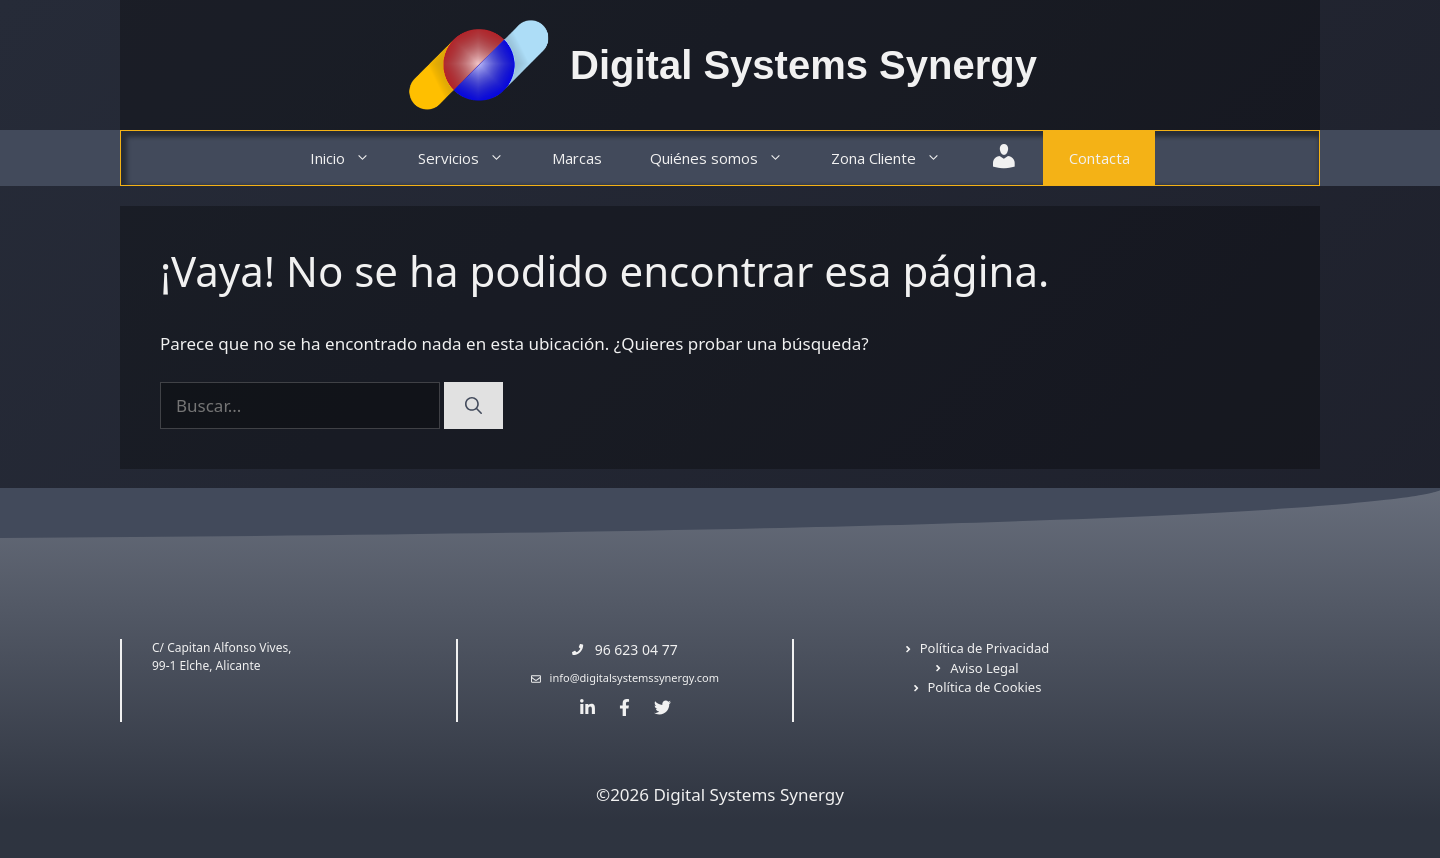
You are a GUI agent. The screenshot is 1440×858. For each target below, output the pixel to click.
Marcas (577, 158)
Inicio (352, 158)
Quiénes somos (728, 158)
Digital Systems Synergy (803, 65)
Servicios (473, 158)
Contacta (1099, 158)
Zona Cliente (898, 158)
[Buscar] (473, 406)
